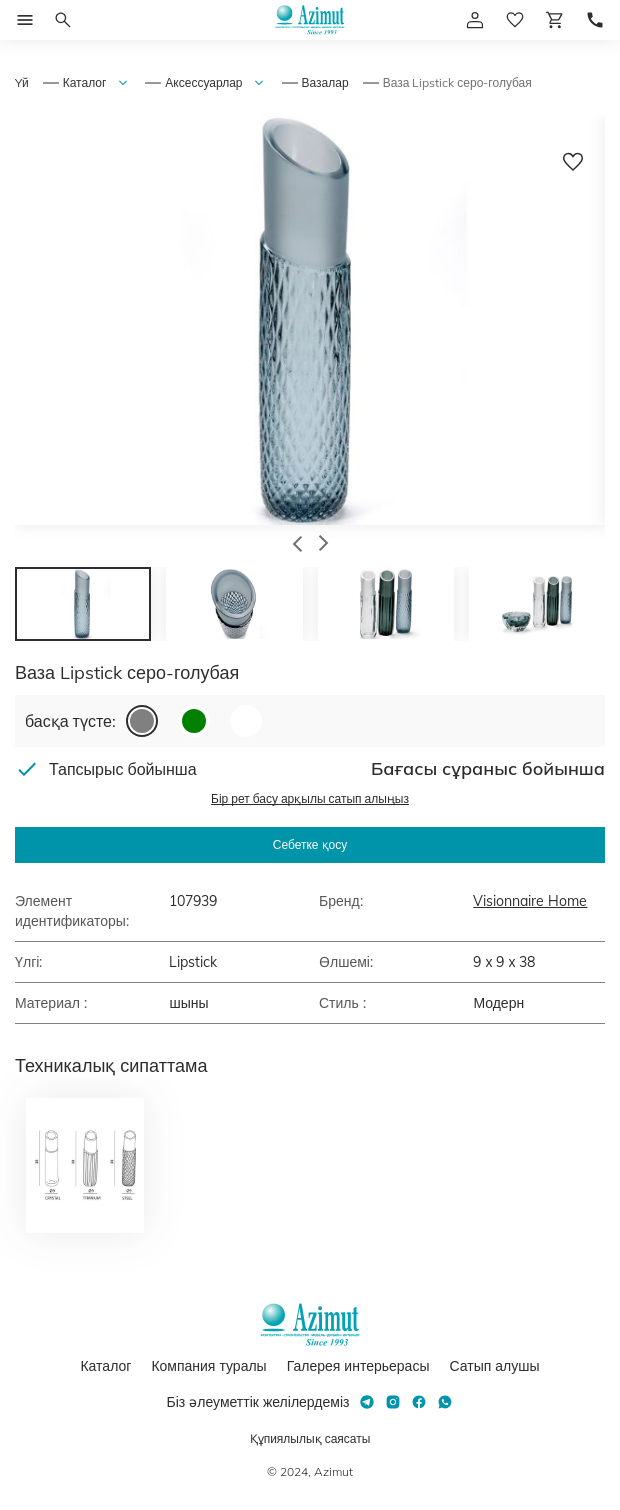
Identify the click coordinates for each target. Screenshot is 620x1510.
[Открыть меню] (25, 20)
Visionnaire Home (530, 901)
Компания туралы (208, 1366)
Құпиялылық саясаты (310, 1438)
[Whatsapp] (445, 1402)
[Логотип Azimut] (310, 20)
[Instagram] (393, 1402)
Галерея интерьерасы (358, 1366)
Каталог (85, 82)
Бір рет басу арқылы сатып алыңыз (310, 798)
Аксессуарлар (203, 82)
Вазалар (325, 82)
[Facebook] (419, 1402)
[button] (297, 546)
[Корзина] (555, 20)
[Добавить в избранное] (573, 162)
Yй (22, 82)
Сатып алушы (494, 1366)
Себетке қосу (310, 844)
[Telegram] (367, 1402)
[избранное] (515, 20)
